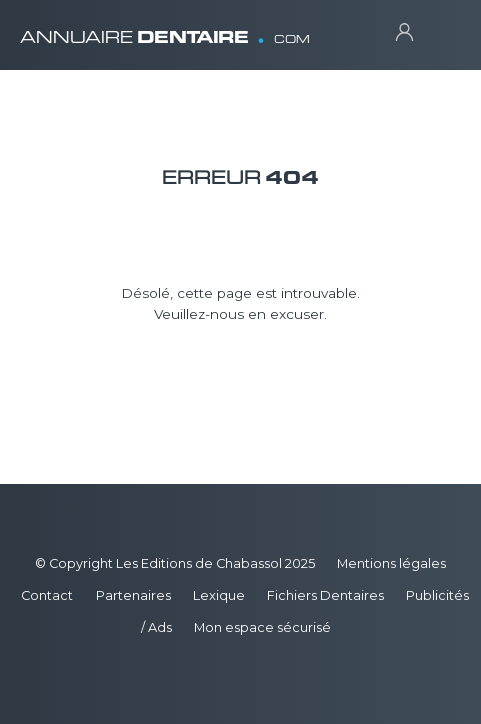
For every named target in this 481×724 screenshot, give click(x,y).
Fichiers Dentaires (325, 595)
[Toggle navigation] (441, 30)
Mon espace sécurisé (262, 627)
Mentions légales (391, 563)
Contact (47, 595)
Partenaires (133, 595)
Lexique (219, 595)
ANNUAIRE (165, 29)
